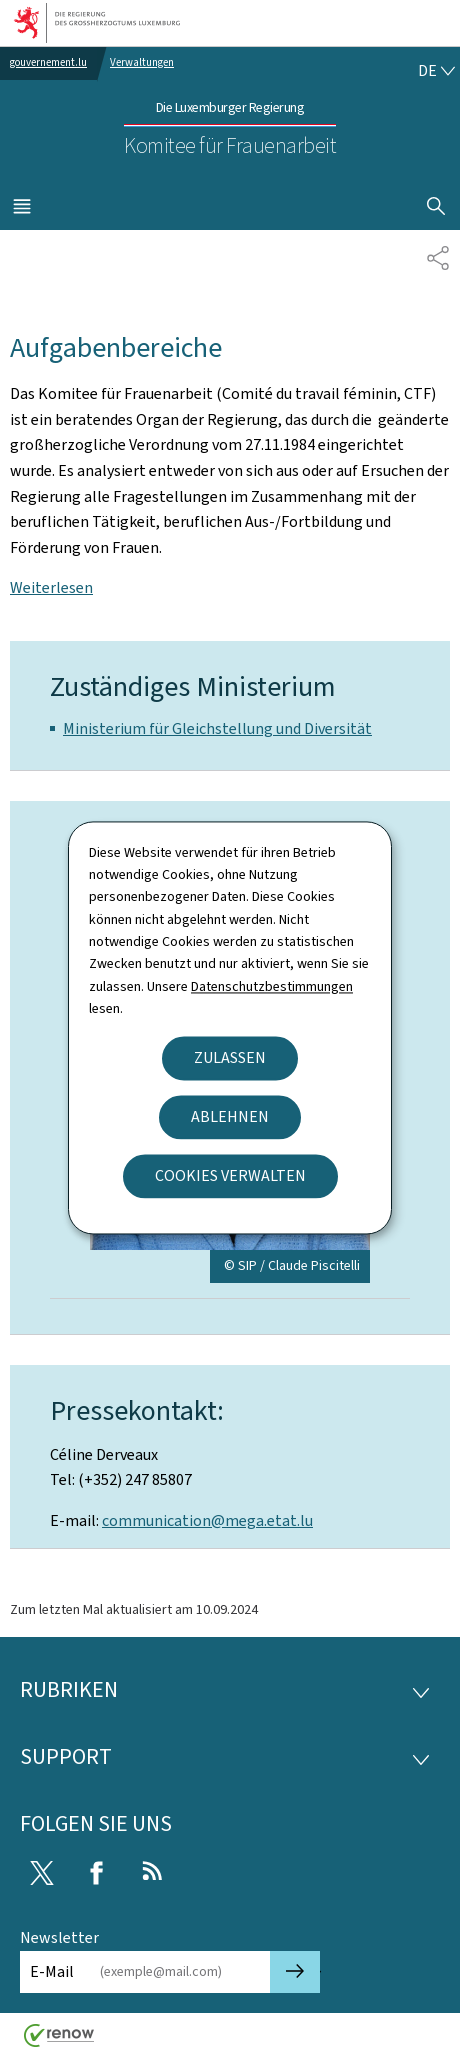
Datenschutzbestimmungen (272, 986)
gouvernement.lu (48, 62)
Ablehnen (230, 1116)
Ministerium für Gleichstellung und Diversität (217, 728)
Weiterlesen (51, 587)
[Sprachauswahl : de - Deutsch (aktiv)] (436, 71)
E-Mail (52, 1971)
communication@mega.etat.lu (207, 1520)
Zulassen (230, 1057)
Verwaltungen (142, 62)
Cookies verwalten (230, 1175)
